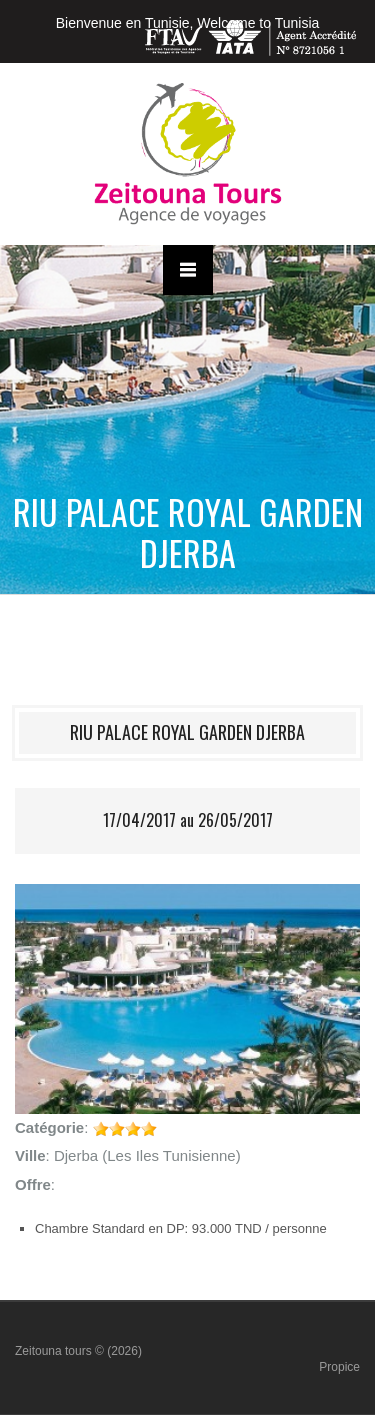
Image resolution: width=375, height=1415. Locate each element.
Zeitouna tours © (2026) (78, 1351)
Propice (339, 1367)
